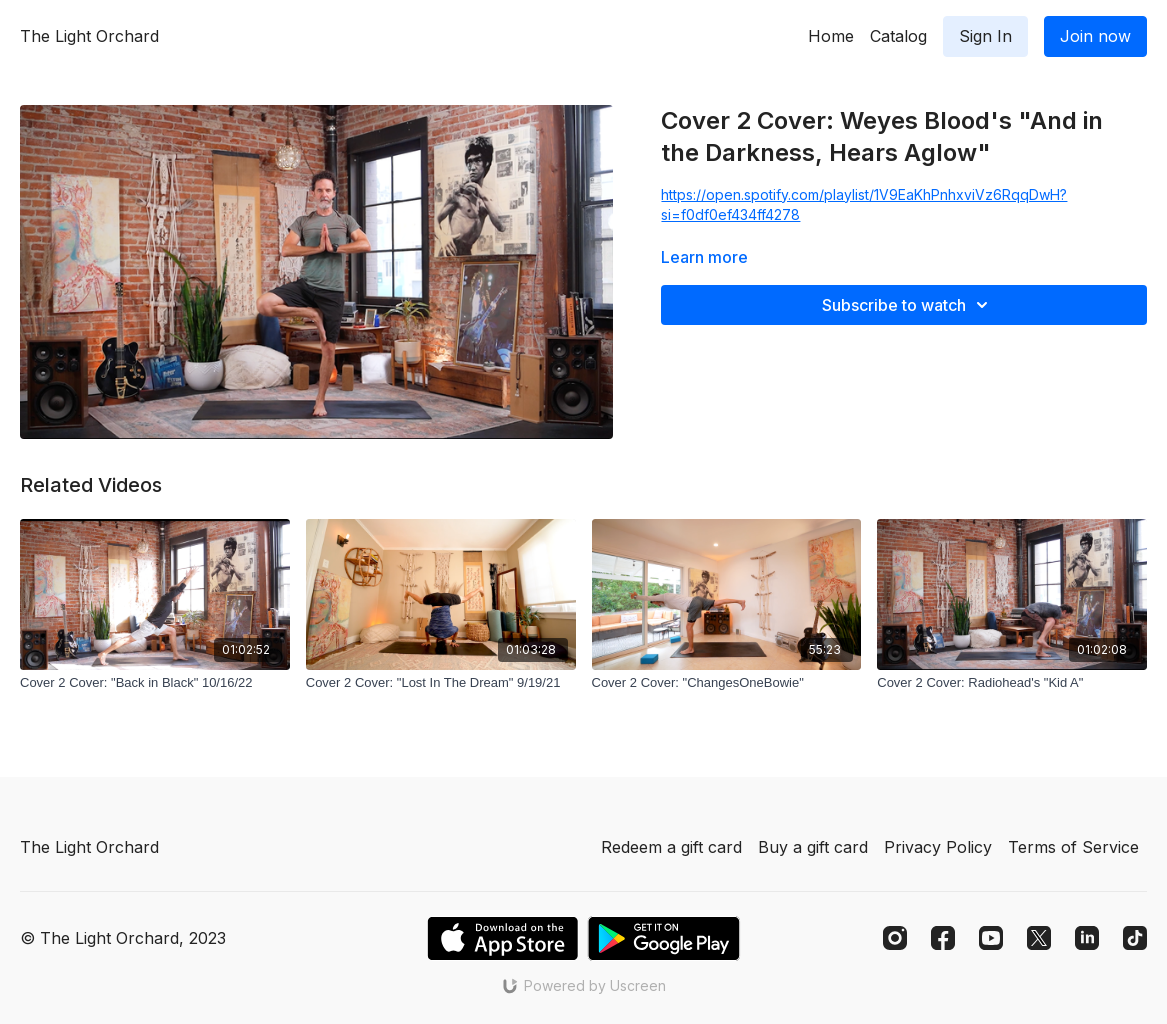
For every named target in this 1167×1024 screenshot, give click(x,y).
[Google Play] (664, 938)
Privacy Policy (938, 847)
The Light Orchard (89, 36)
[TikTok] (1135, 938)
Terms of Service (1073, 847)
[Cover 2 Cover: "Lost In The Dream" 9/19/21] (441, 683)
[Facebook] (943, 938)
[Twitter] (1039, 938)
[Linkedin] (1087, 938)
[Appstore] (502, 938)
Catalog (898, 36)
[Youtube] (991, 938)
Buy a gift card (813, 847)
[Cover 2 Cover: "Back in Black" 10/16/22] (155, 683)
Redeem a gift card (671, 847)
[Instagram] (895, 938)
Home (831, 36)
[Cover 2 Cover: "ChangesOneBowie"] (727, 683)
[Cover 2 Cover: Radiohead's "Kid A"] (1012, 683)
